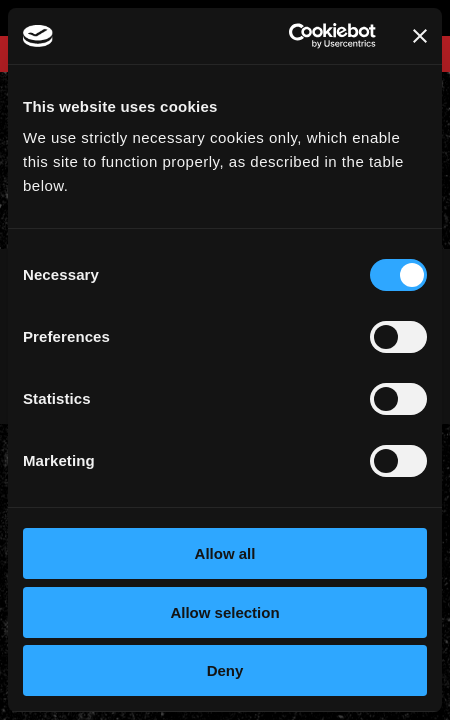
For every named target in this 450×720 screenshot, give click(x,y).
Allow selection (224, 612)
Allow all (225, 553)
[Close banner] (420, 36)
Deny (225, 670)
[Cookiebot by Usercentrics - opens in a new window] (288, 36)
